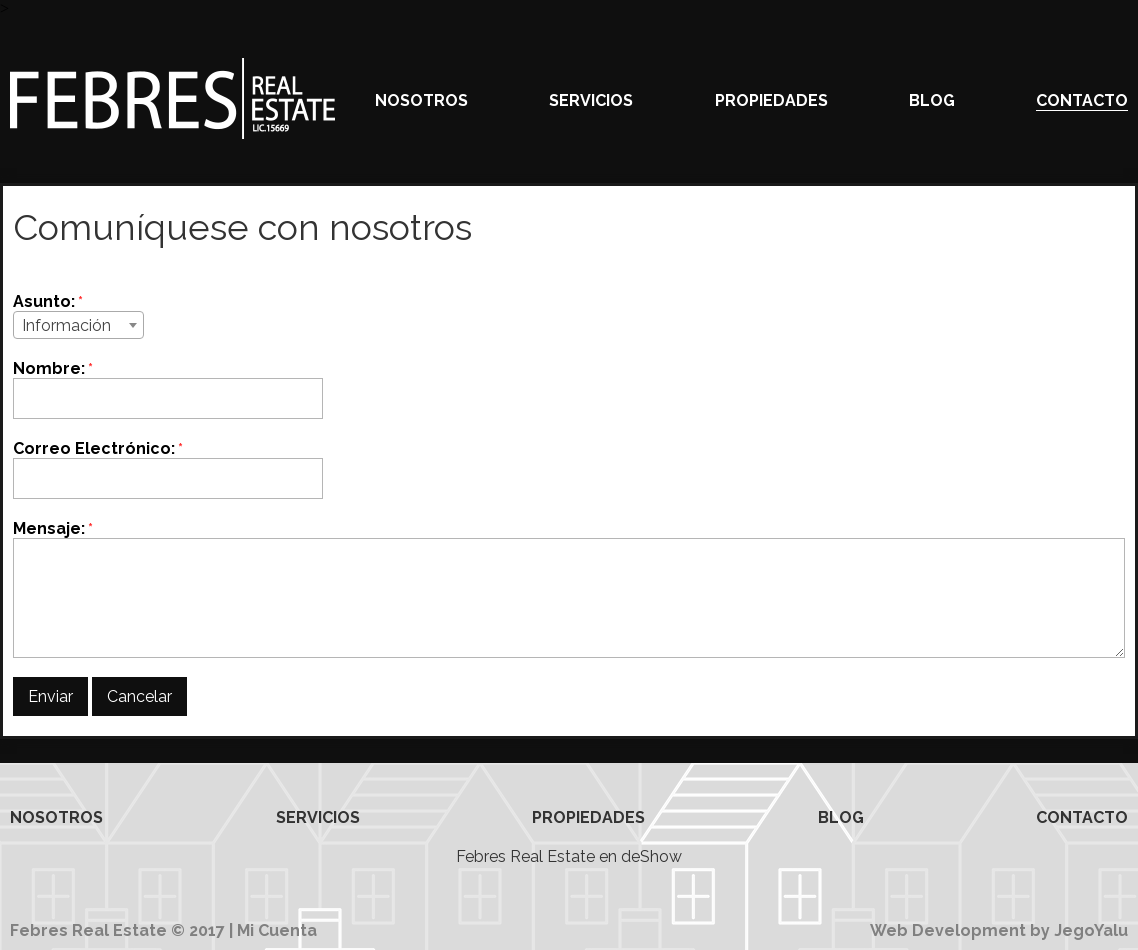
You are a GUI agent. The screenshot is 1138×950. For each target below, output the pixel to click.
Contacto (1082, 100)
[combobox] (78, 325)
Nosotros (421, 100)
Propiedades (771, 100)
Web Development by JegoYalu (999, 930)
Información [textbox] (66, 325)
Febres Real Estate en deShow (569, 856)
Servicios (591, 100)
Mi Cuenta (277, 930)
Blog (932, 100)
